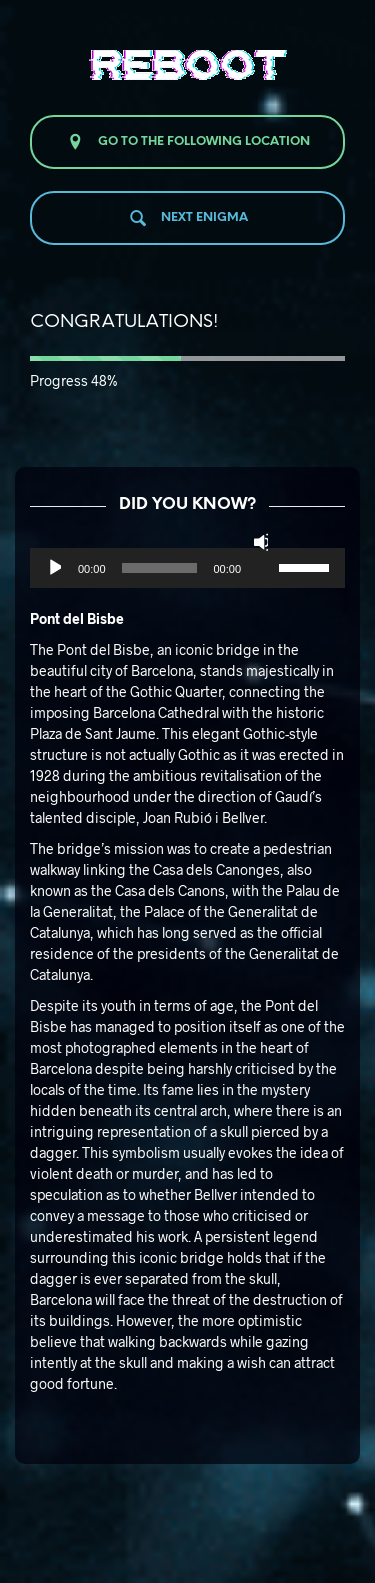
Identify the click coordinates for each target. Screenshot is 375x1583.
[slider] (160, 568)
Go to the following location (187, 142)
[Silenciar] (260, 542)
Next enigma (188, 218)
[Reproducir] (53, 568)
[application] (187, 568)
